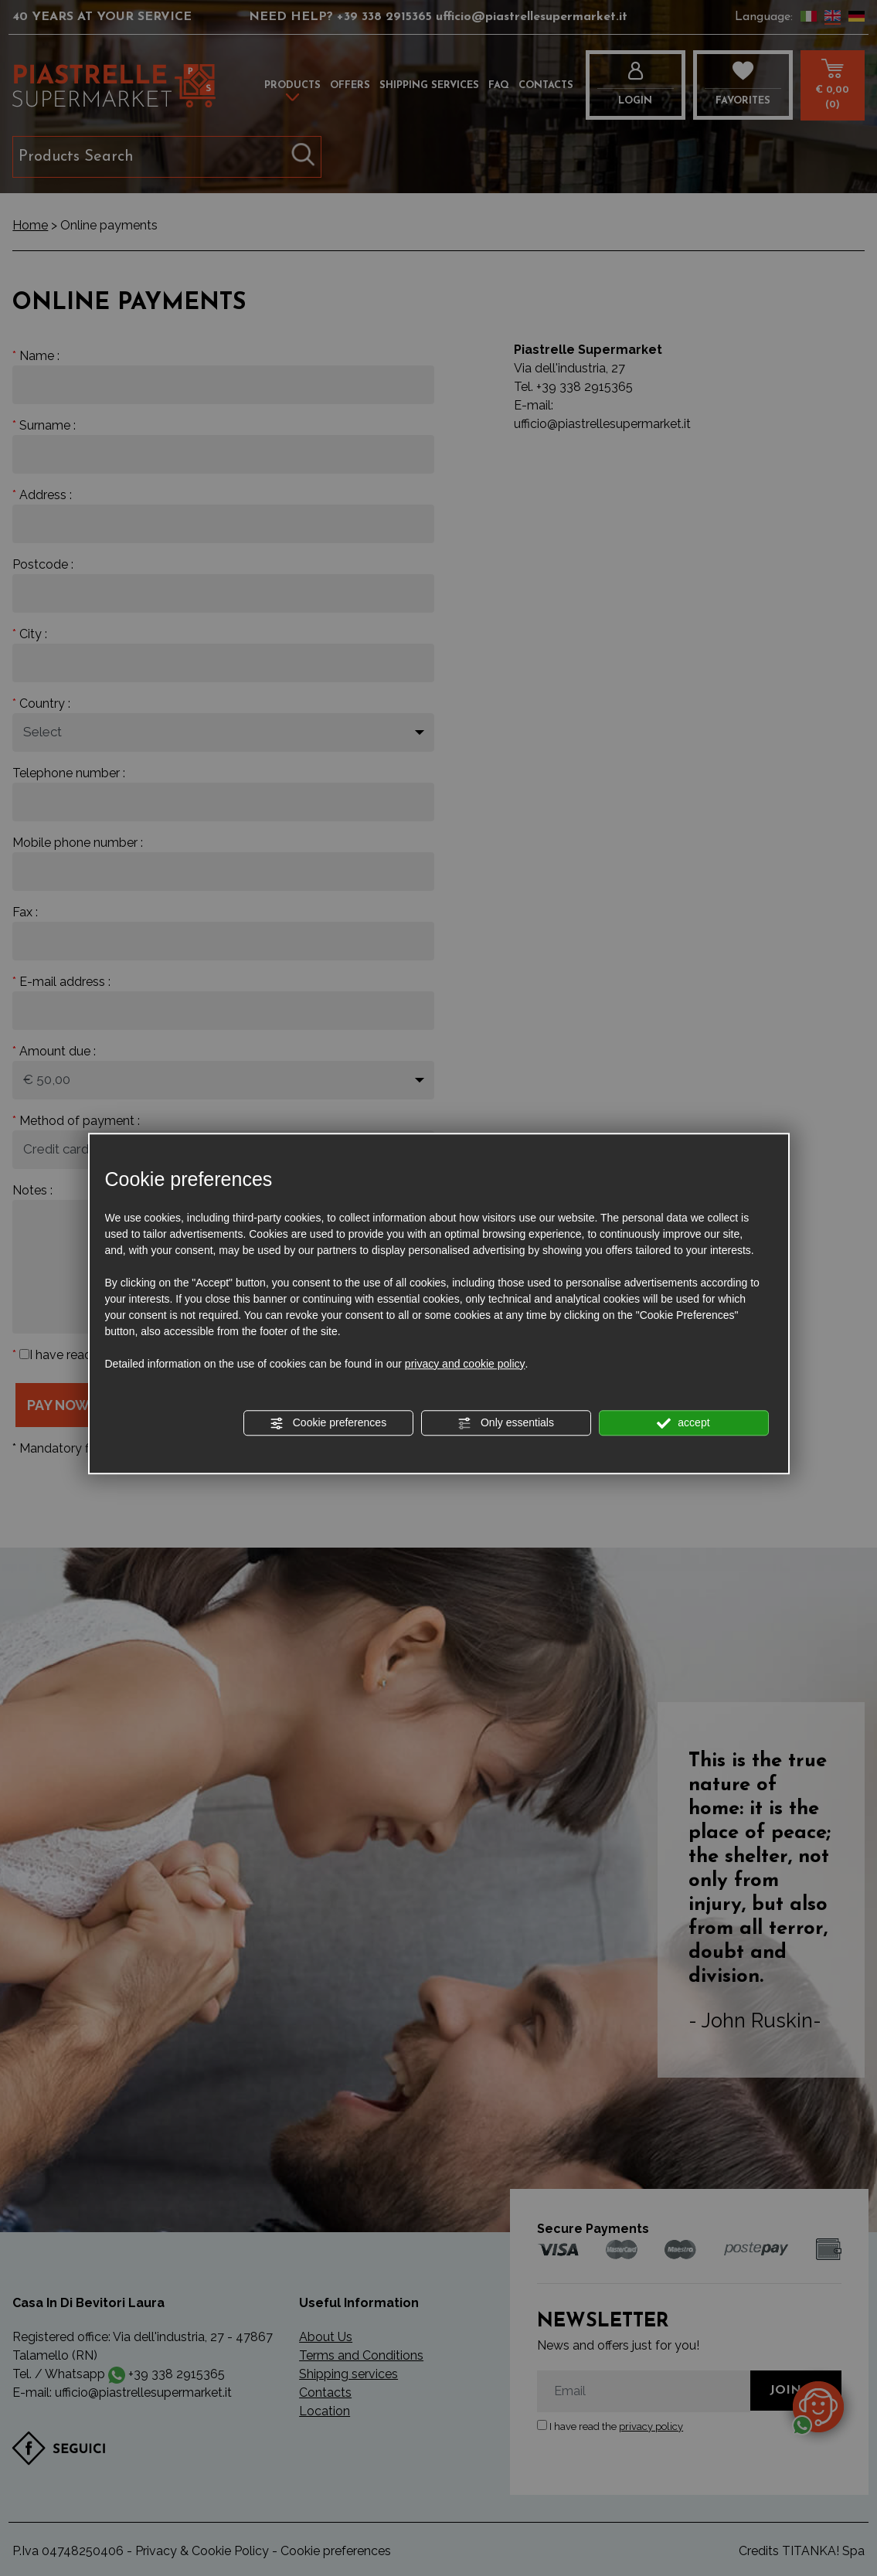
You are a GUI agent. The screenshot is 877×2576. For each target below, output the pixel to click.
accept (683, 1423)
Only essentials (505, 1423)
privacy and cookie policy (465, 1364)
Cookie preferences (328, 1423)
